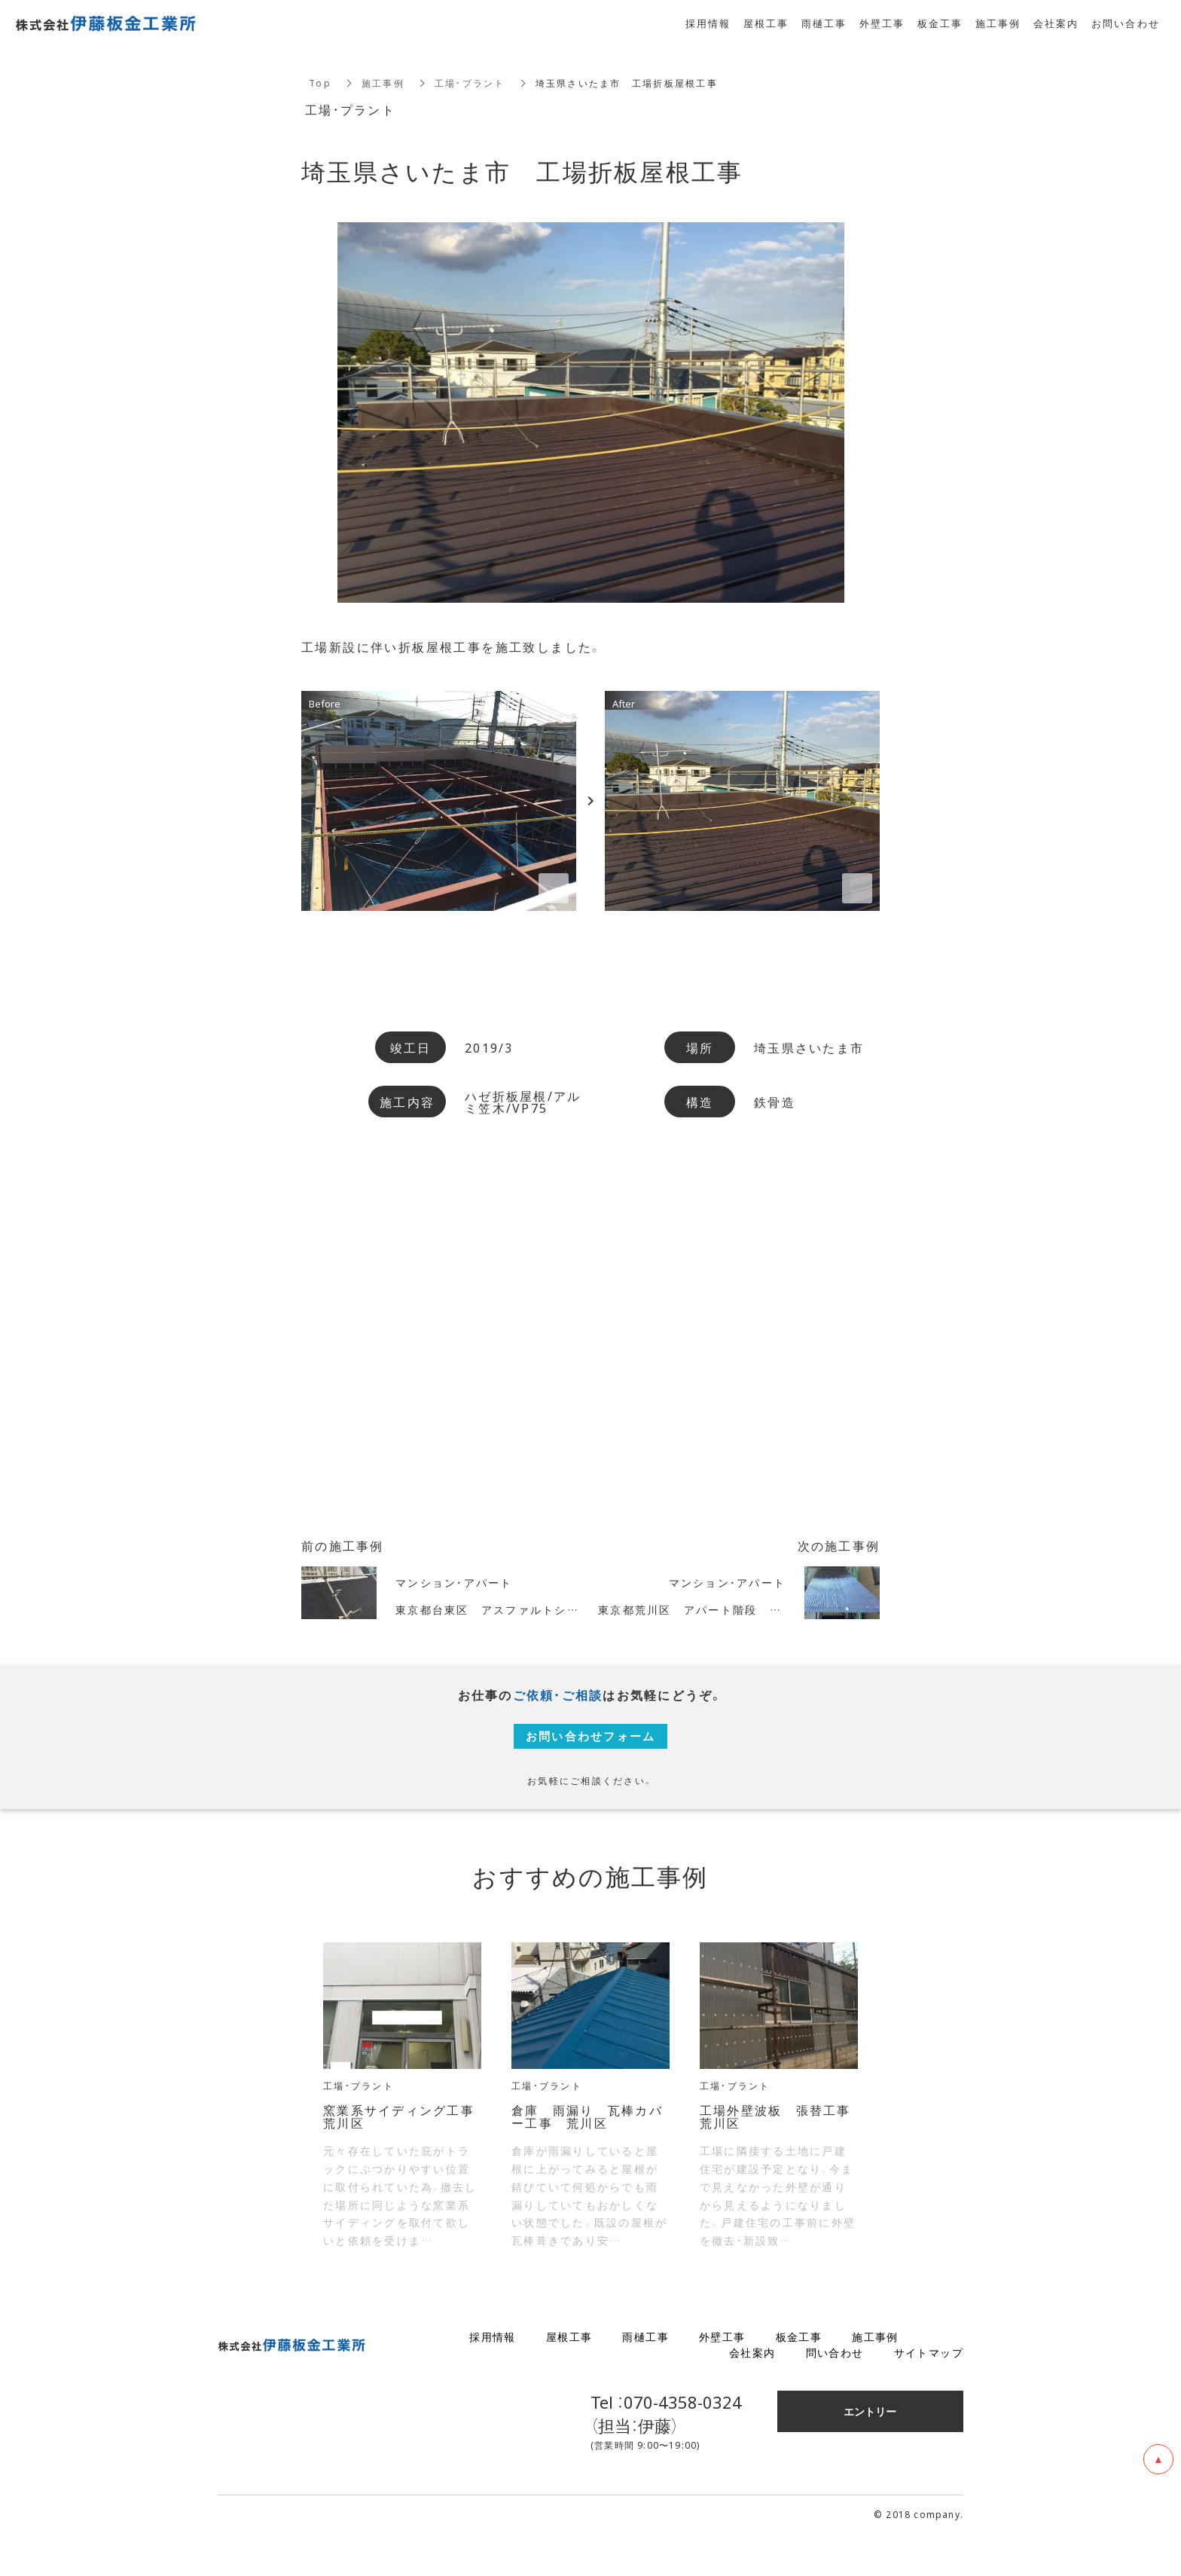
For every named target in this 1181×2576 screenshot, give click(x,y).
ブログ (946, 2377)
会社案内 (752, 2393)
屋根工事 (569, 2377)
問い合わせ (835, 2393)
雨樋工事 (645, 2377)
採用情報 (492, 2377)
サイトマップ (928, 2393)
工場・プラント (470, 83)
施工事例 (383, 83)
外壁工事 (722, 2377)
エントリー (870, 2452)
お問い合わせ (1126, 23)
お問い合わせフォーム (591, 1751)
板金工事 (799, 2377)
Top (320, 83)
